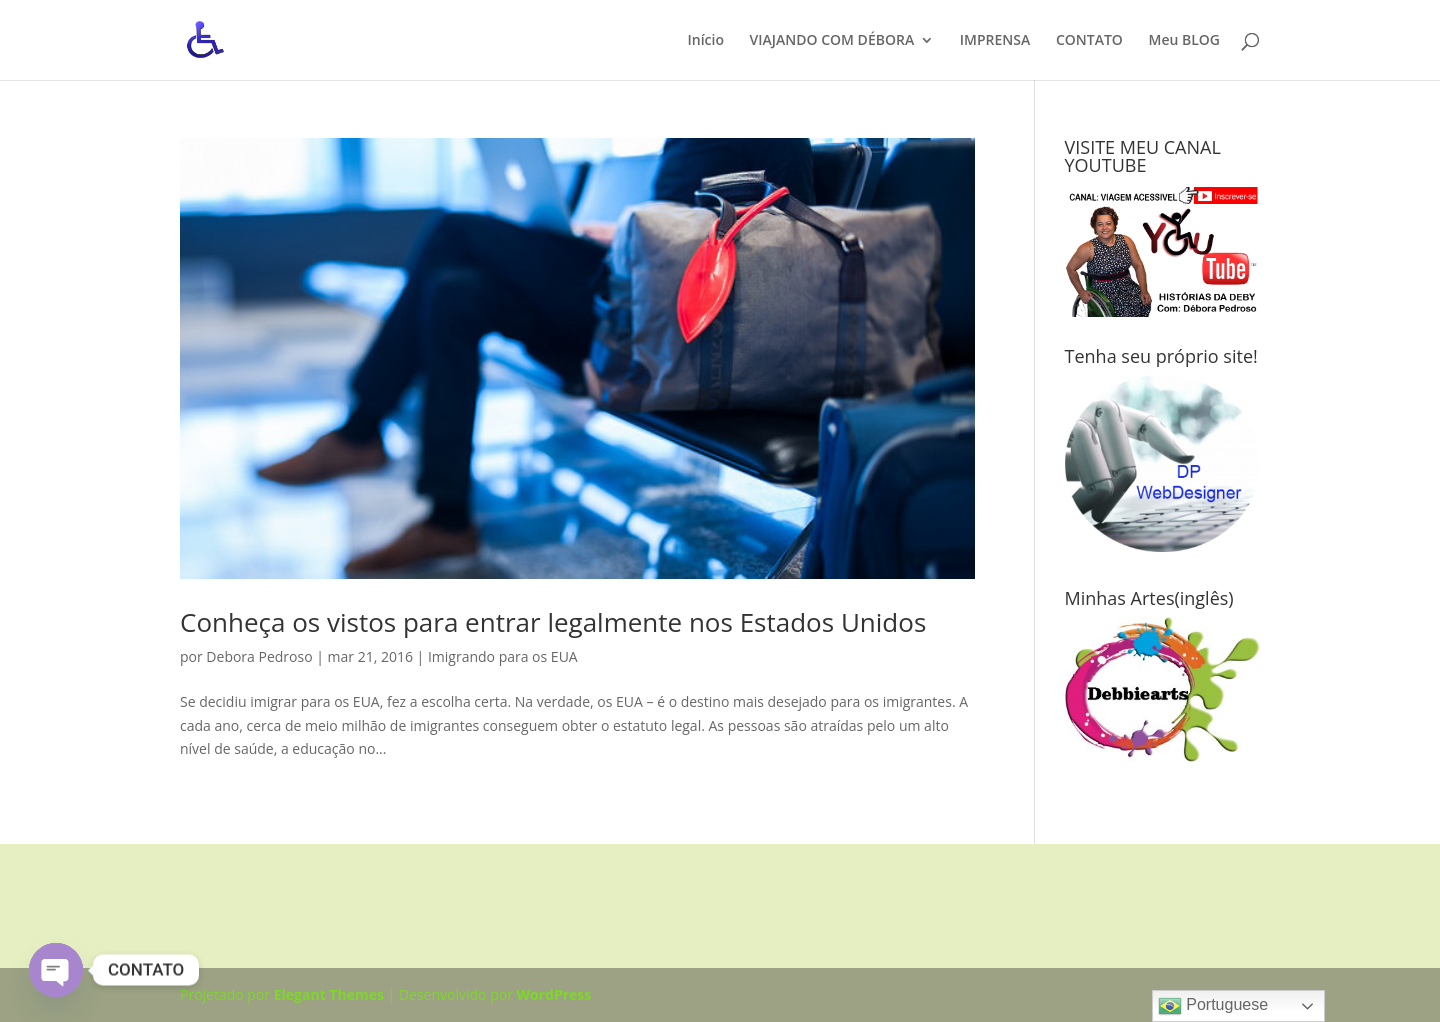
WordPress (554, 994)
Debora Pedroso (259, 656)
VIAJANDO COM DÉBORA (832, 41)
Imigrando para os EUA (503, 656)
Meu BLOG (1184, 41)
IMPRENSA (995, 41)
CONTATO (1089, 41)
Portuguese (1213, 1006)
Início (705, 41)
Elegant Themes (329, 994)
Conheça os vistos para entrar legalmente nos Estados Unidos (553, 622)
